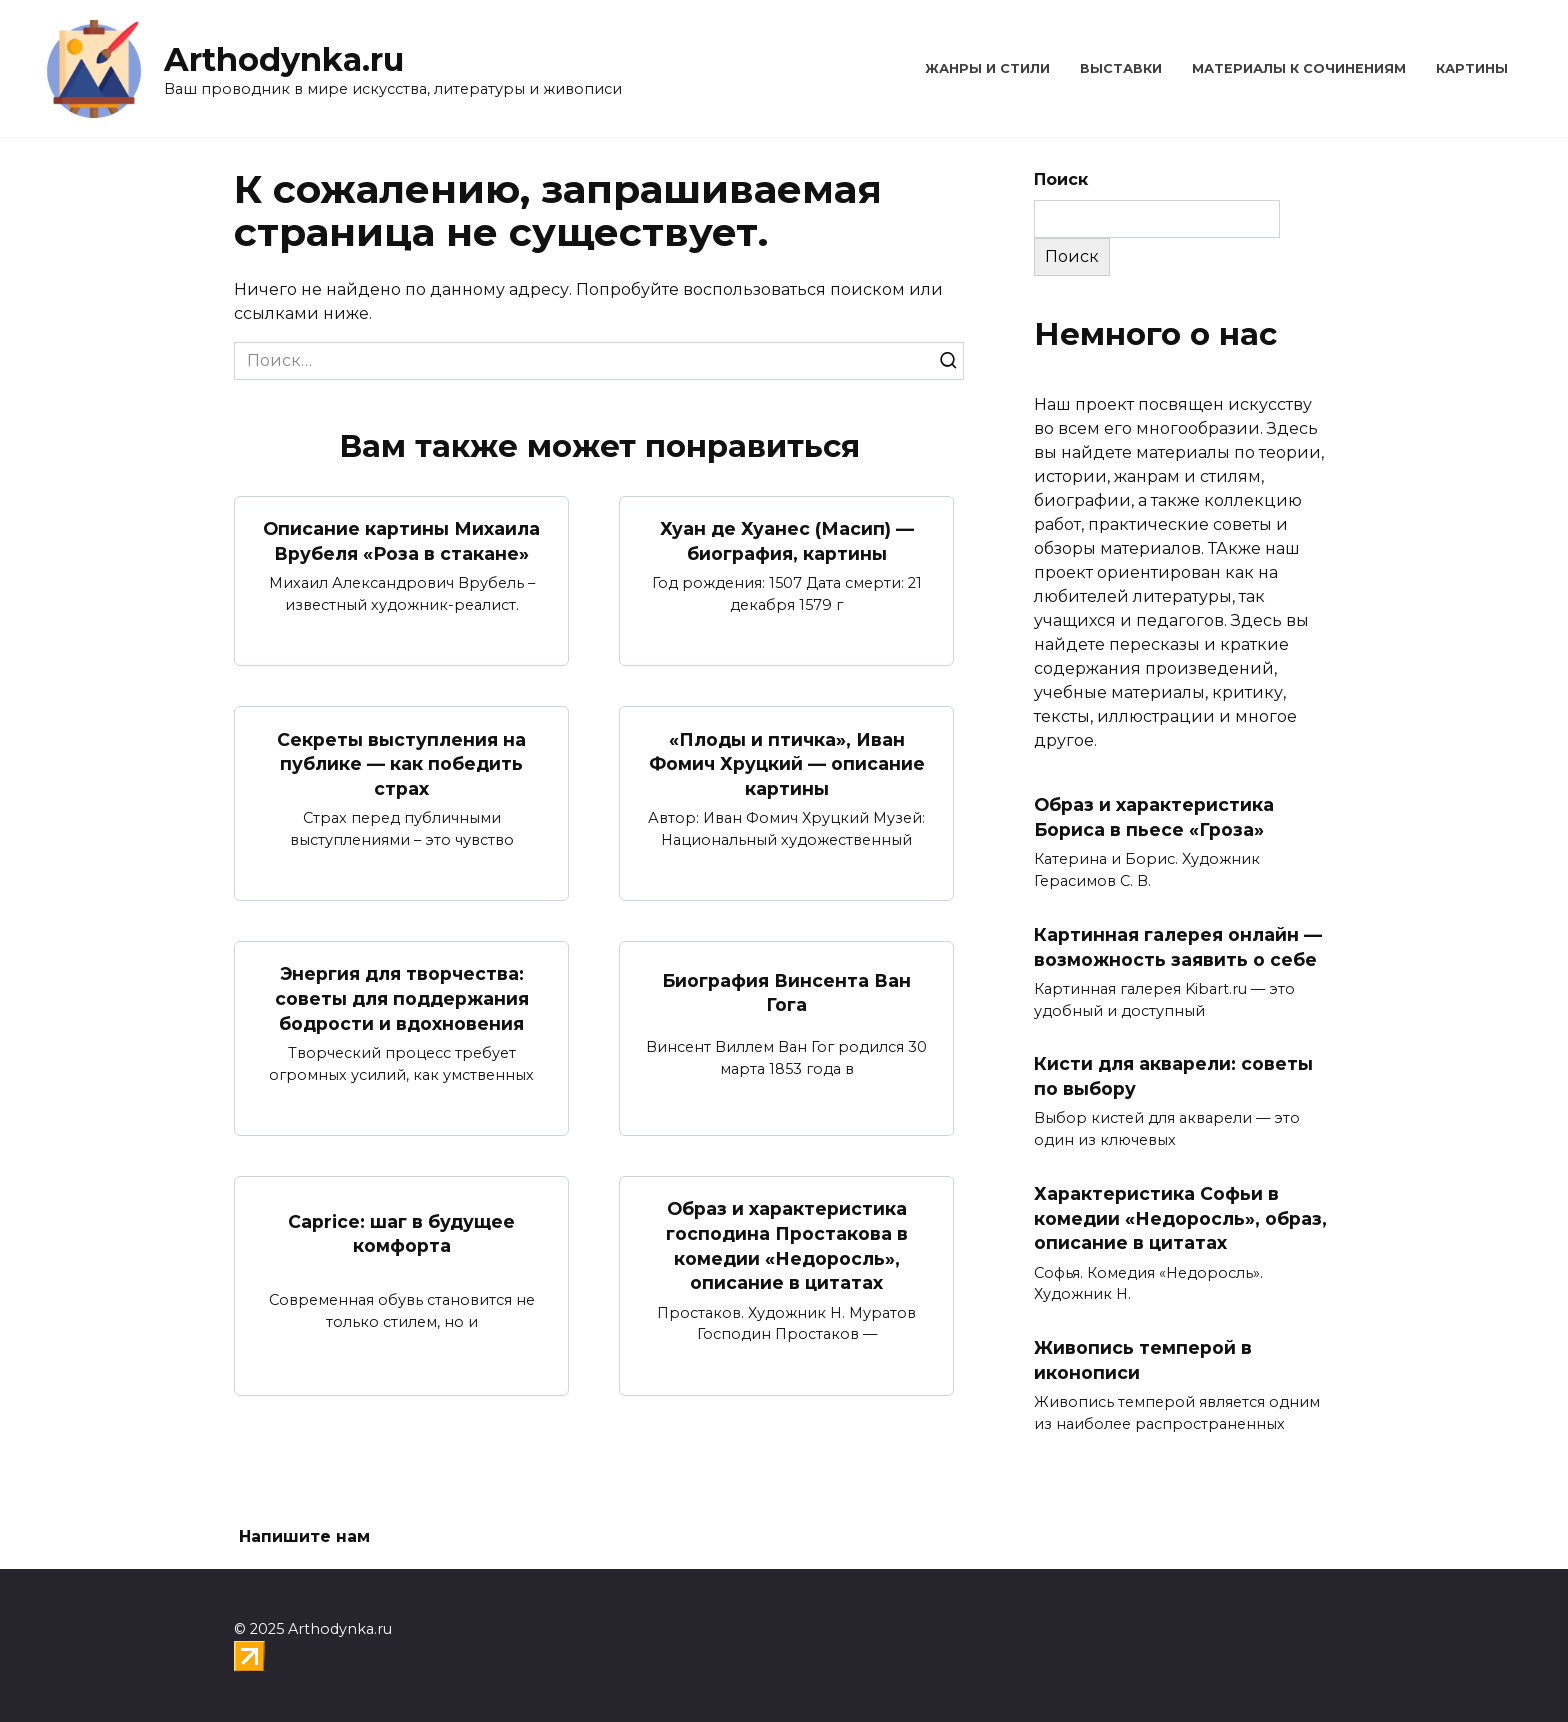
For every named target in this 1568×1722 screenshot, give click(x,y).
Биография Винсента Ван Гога (786, 992)
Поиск (1061, 179)
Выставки (1121, 68)
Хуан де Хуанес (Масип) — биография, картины (787, 541)
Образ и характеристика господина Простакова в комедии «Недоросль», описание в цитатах (787, 1245)
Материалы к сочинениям (1299, 68)
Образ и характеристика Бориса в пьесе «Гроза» (1154, 817)
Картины (1472, 68)
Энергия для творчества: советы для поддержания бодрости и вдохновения (402, 998)
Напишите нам (304, 1536)
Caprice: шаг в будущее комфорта (401, 1233)
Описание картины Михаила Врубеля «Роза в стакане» (401, 541)
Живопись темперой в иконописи (1143, 1360)
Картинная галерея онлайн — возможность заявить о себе (1178, 947)
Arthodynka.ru (284, 59)
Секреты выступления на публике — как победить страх (401, 763)
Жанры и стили (987, 68)
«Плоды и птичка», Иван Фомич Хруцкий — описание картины (787, 763)
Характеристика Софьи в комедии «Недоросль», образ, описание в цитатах (1180, 1218)
